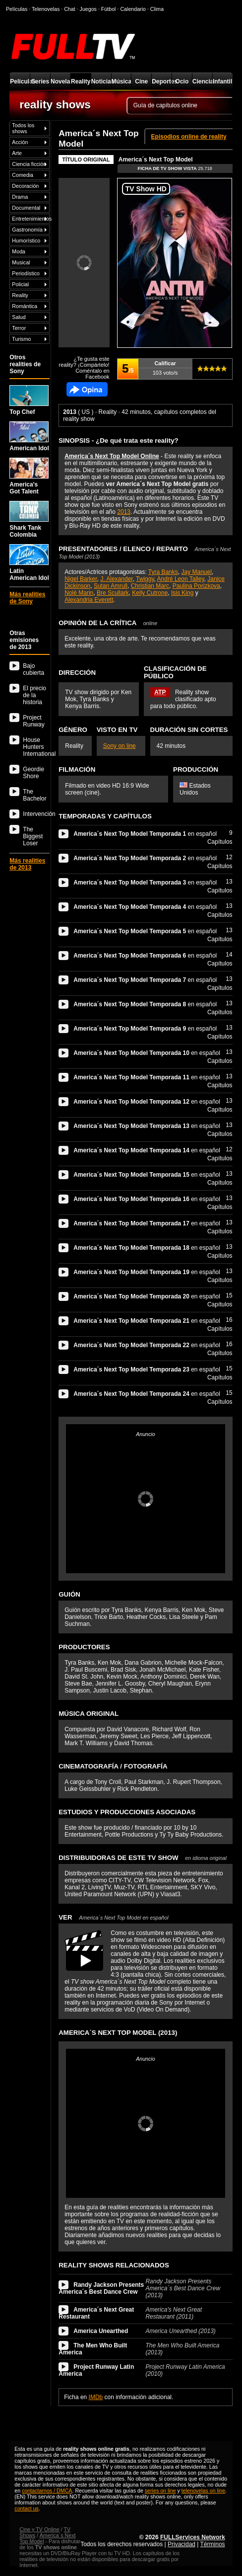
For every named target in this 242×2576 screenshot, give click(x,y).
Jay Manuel (196, 571)
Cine (141, 81)
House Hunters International (36, 746)
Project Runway (33, 721)
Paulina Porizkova (196, 585)
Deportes (162, 81)
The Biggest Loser (33, 836)
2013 (123, 511)
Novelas (60, 81)
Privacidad (181, 2544)
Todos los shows (23, 128)
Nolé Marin (78, 592)
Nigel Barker (80, 578)
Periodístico (26, 273)
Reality (80, 81)
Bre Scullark (113, 592)
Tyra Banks (163, 571)
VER (113, 1917)
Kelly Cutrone (150, 592)
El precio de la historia (34, 695)
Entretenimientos (30, 219)
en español (145, 833)
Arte (17, 153)
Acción (20, 142)
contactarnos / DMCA (47, 2491)
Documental (26, 208)
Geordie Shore (33, 773)
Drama (20, 197)
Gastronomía (27, 230)
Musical (21, 262)
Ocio (182, 81)
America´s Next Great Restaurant (96, 2313)
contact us (26, 2508)
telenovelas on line (203, 2491)
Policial (20, 284)
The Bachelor (34, 795)
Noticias (101, 81)
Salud (18, 317)
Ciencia (202, 81)
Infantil (222, 81)
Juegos (88, 9)
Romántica (24, 306)
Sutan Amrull (110, 585)
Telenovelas (46, 9)
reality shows (55, 104)
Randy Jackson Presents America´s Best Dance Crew (101, 2288)
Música (121, 81)
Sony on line (119, 745)
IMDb (96, 2397)
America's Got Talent (29, 476)
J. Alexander (116, 578)
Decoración (25, 186)
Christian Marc (150, 585)
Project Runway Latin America (96, 2370)
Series (40, 81)
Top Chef (29, 400)
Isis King (182, 592)
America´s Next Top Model (156, 159)
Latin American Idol (29, 562)
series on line (160, 2491)
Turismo (21, 339)
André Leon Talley (180, 578)
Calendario (133, 9)
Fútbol (108, 9)
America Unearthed (100, 2331)
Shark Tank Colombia (29, 519)
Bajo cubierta (33, 669)
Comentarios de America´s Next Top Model (87, 389)
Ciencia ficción (29, 164)
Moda (18, 251)
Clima (157, 9)
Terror (19, 328)
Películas (20, 81)
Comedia (22, 175)
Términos (212, 2544)
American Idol (29, 436)
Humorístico (26, 240)
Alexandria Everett (88, 599)
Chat (69, 9)
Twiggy (145, 578)
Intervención (36, 813)
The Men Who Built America (93, 2349)
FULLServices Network (192, 2537)
